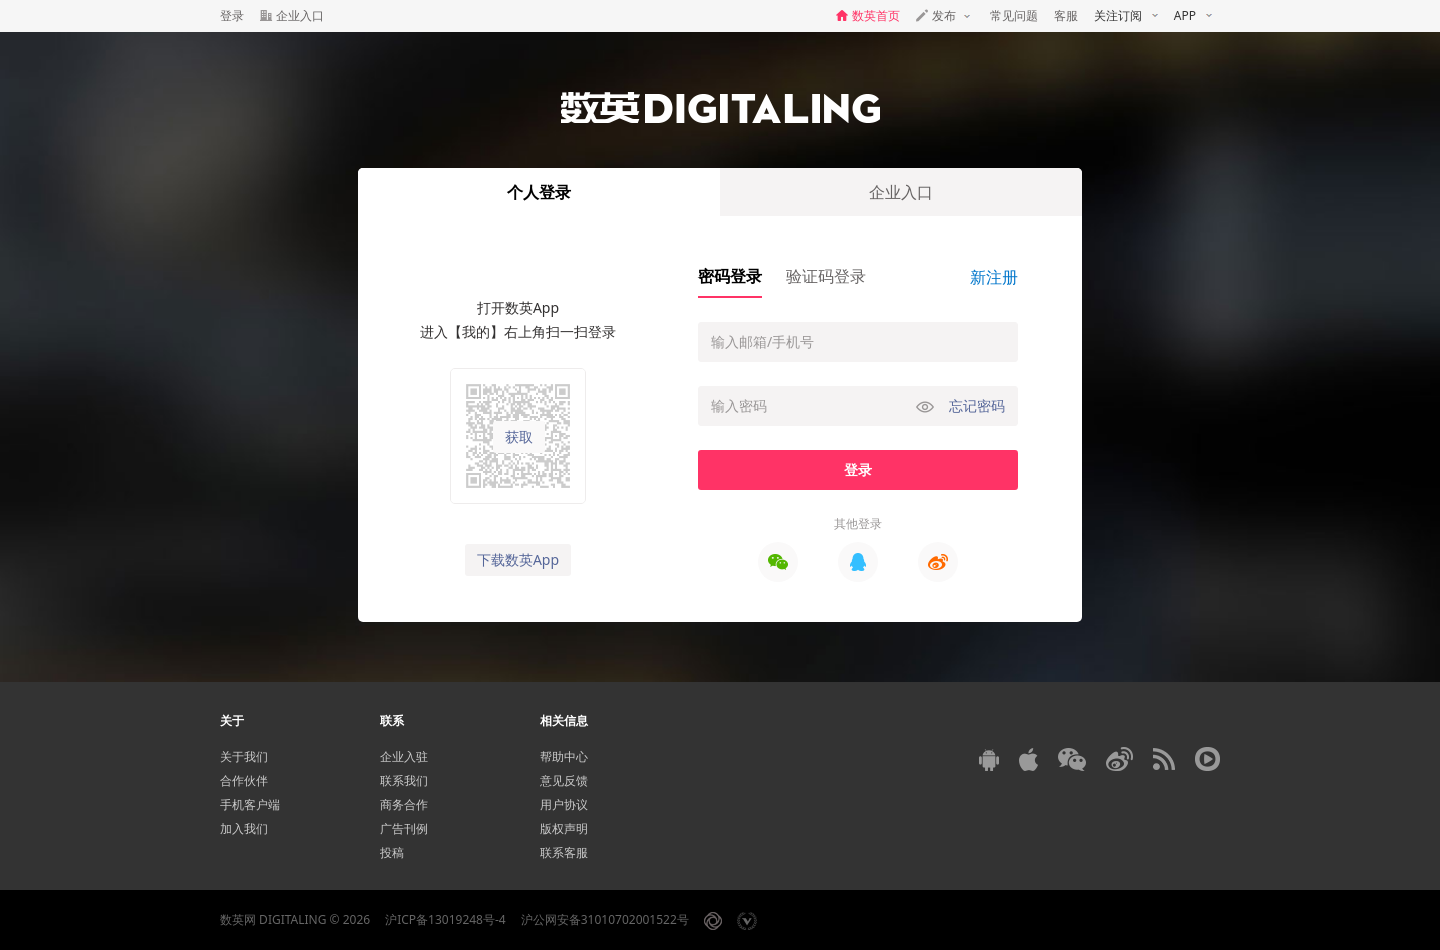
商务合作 (404, 804)
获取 (519, 437)
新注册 (994, 277)
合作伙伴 (244, 780)
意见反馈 (564, 780)
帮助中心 (564, 756)
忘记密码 (977, 405)
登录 (232, 15)
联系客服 (564, 852)
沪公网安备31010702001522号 (605, 919)
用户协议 (564, 804)
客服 (1066, 15)
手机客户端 (250, 804)
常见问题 (1014, 15)
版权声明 (564, 828)
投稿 (392, 852)
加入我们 (244, 828)
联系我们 (404, 780)
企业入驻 (404, 756)
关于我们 (244, 756)
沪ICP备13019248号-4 (445, 919)
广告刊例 (404, 828)
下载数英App (518, 559)
